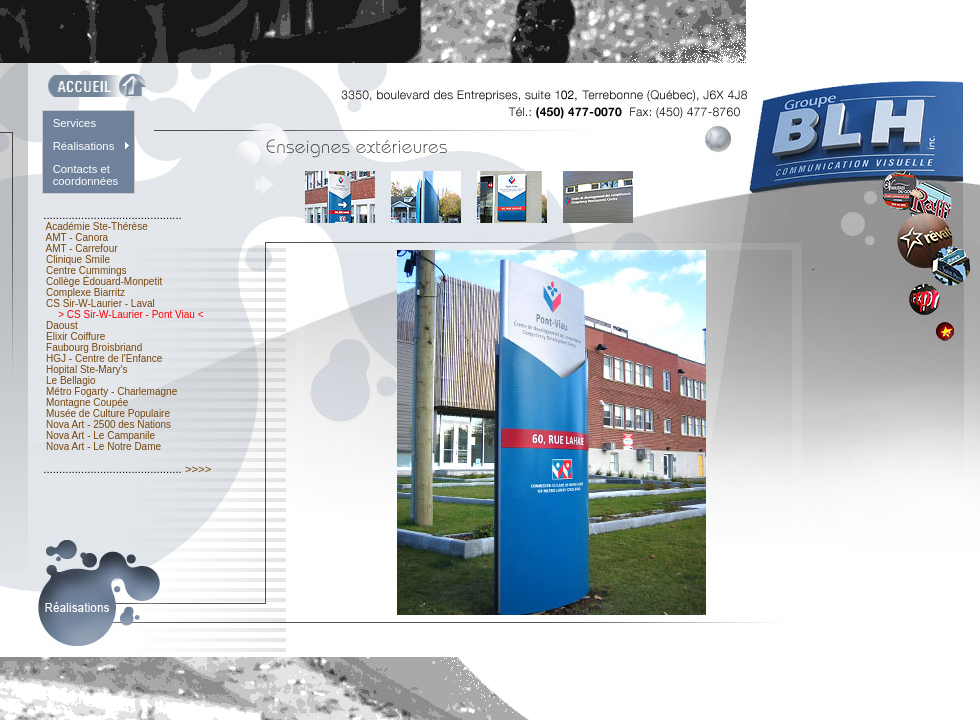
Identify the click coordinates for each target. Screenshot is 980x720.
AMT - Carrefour (81, 248)
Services (74, 123)
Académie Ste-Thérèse (96, 226)
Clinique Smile (77, 259)
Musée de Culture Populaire (108, 413)
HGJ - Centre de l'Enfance (104, 358)
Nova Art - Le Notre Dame (103, 446)
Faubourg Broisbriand (94, 347)
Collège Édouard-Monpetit (104, 281)
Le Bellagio (70, 380)
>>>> (198, 469)
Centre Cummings (86, 270)
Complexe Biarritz (85, 292)
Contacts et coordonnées (86, 175)
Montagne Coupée (87, 402)
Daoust (61, 325)
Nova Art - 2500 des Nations (108, 424)
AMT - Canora (77, 237)
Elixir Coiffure (75, 336)
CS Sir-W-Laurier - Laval (100, 303)
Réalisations (84, 146)
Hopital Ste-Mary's (86, 369)
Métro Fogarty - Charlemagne (111, 391)
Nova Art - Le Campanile (100, 435)
